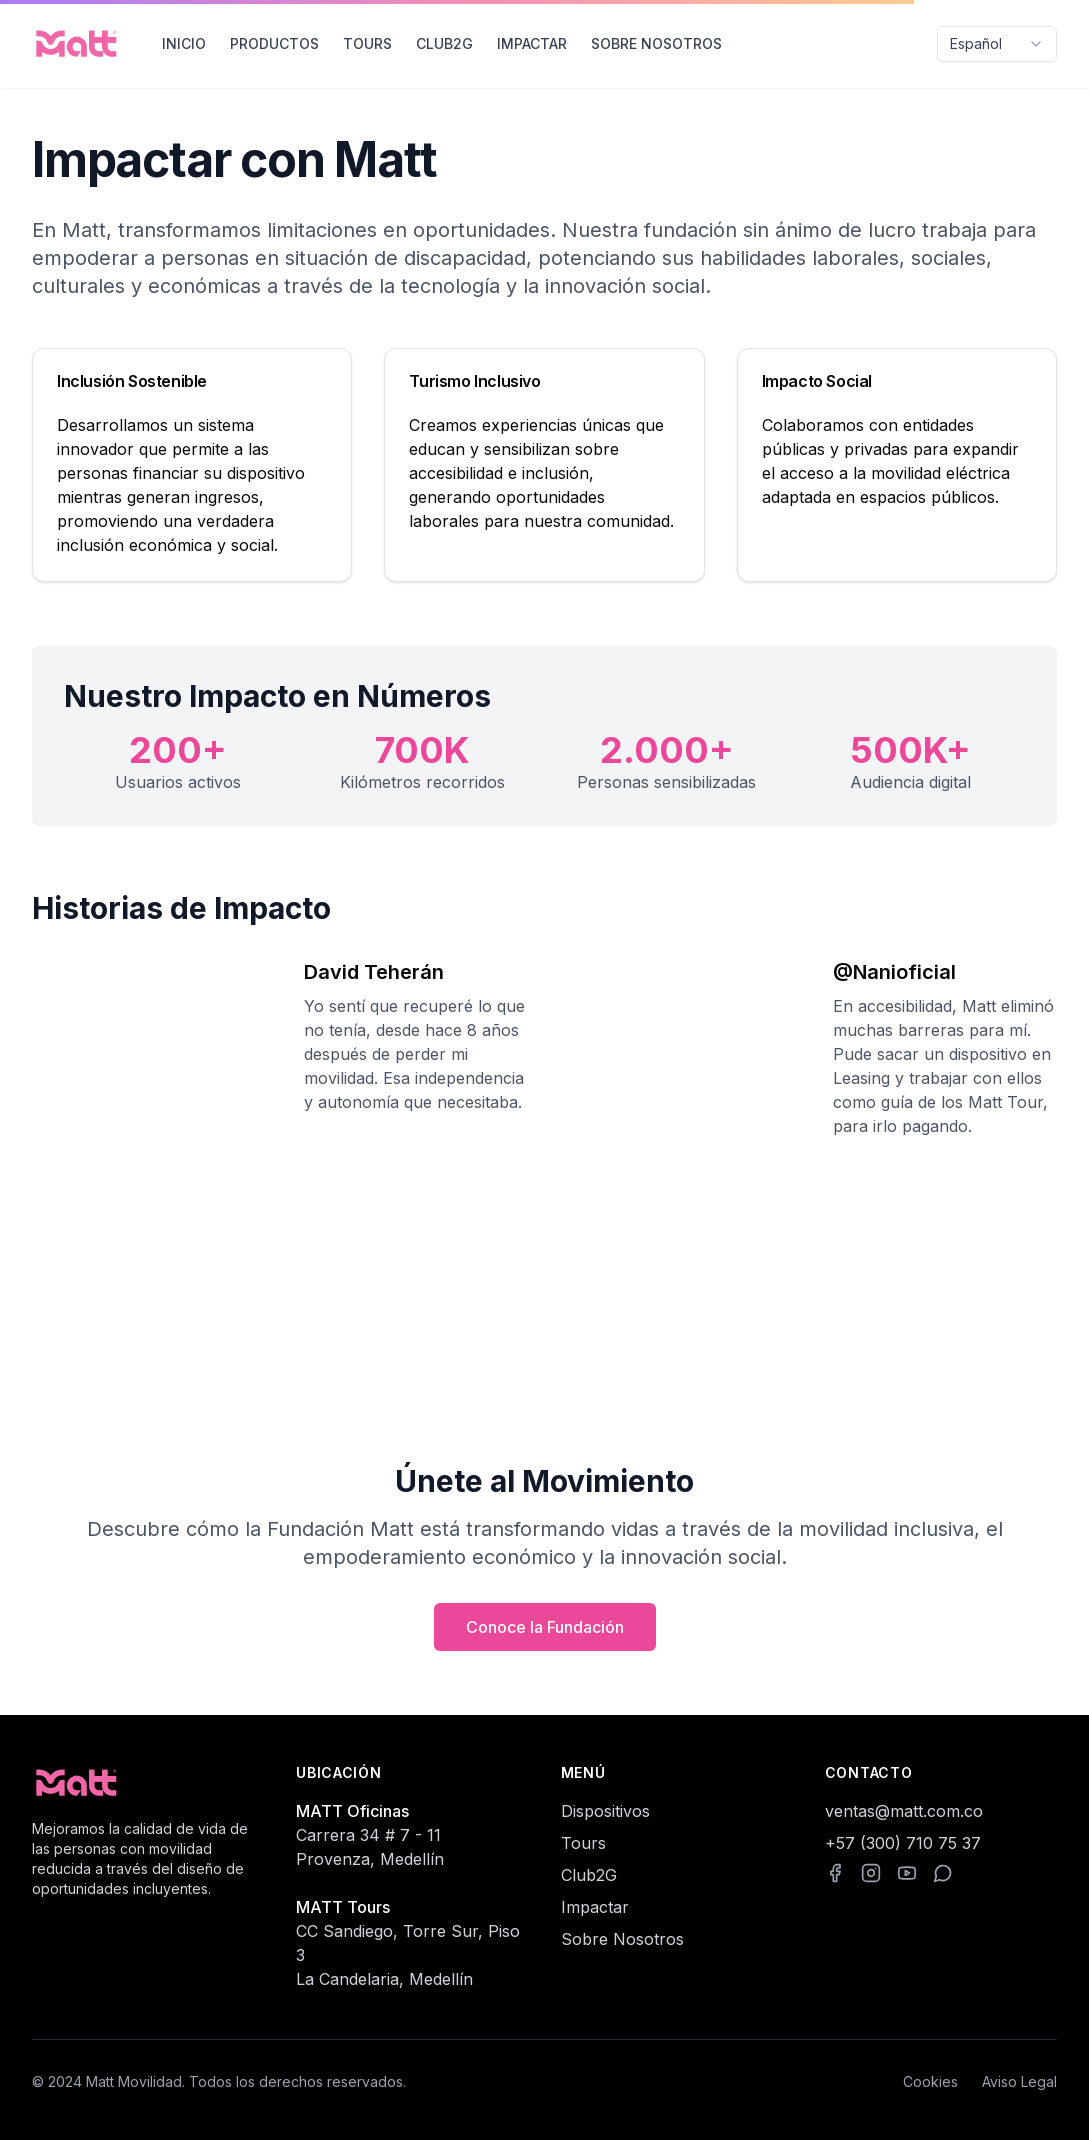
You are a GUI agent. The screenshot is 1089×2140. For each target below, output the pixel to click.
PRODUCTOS (274, 43)
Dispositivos (605, 1811)
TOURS (367, 43)
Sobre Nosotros (622, 1939)
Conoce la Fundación (545, 1627)
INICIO (184, 43)
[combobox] (997, 44)
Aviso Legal (1019, 2081)
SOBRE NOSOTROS (656, 43)
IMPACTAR (532, 43)
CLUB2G (444, 43)
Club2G (589, 1875)
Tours (583, 1843)
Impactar (595, 1907)
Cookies (930, 2081)
